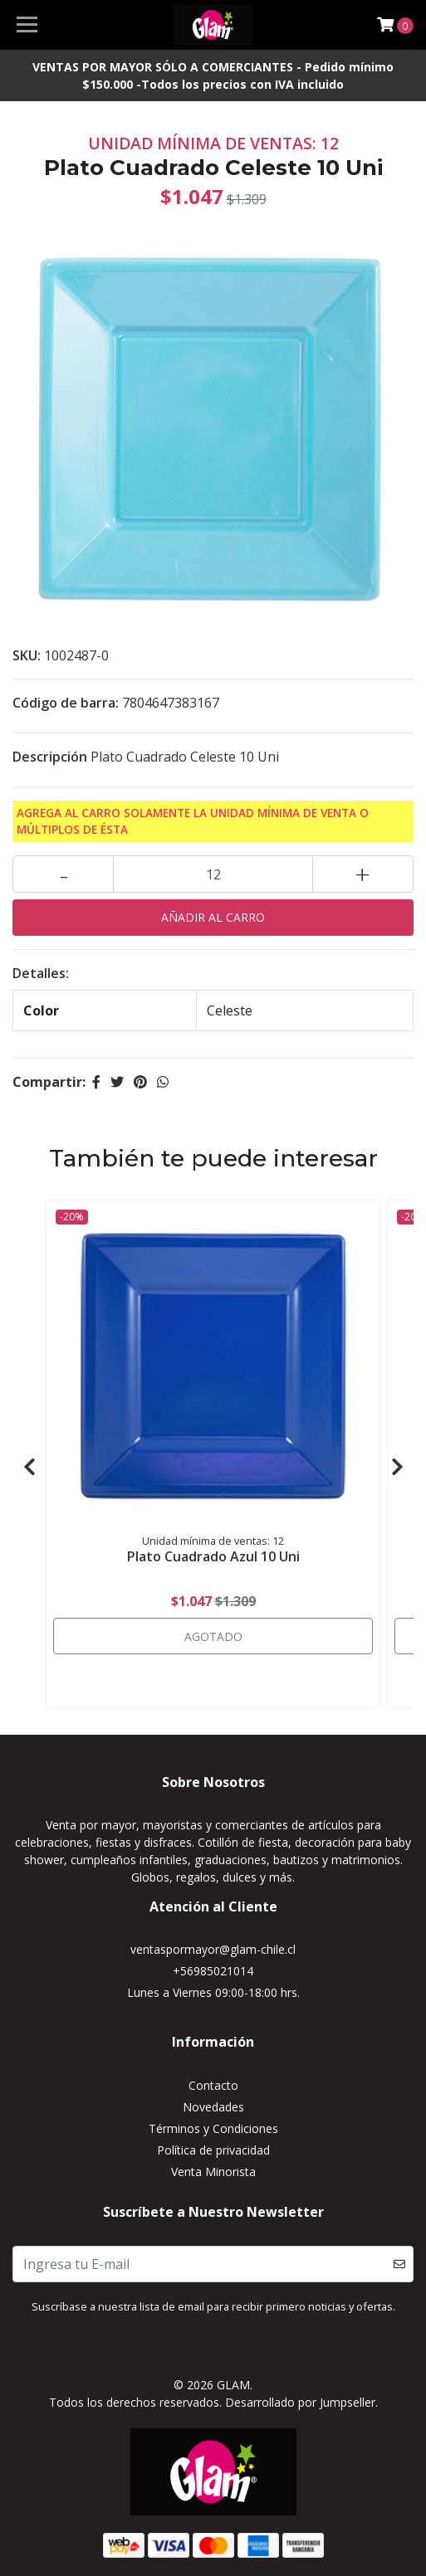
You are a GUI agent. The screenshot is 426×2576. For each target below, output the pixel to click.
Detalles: (40, 973)
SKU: (26, 655)
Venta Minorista (213, 2171)
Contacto (213, 2085)
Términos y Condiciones (213, 2128)
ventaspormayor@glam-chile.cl (213, 1949)
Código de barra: (65, 703)
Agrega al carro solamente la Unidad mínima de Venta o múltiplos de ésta (193, 821)
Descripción (49, 756)
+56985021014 (213, 1971)
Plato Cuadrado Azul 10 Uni (213, 1556)
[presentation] (29, 1466)
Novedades (213, 2107)
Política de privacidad (213, 2150)
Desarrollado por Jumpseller (300, 2402)
